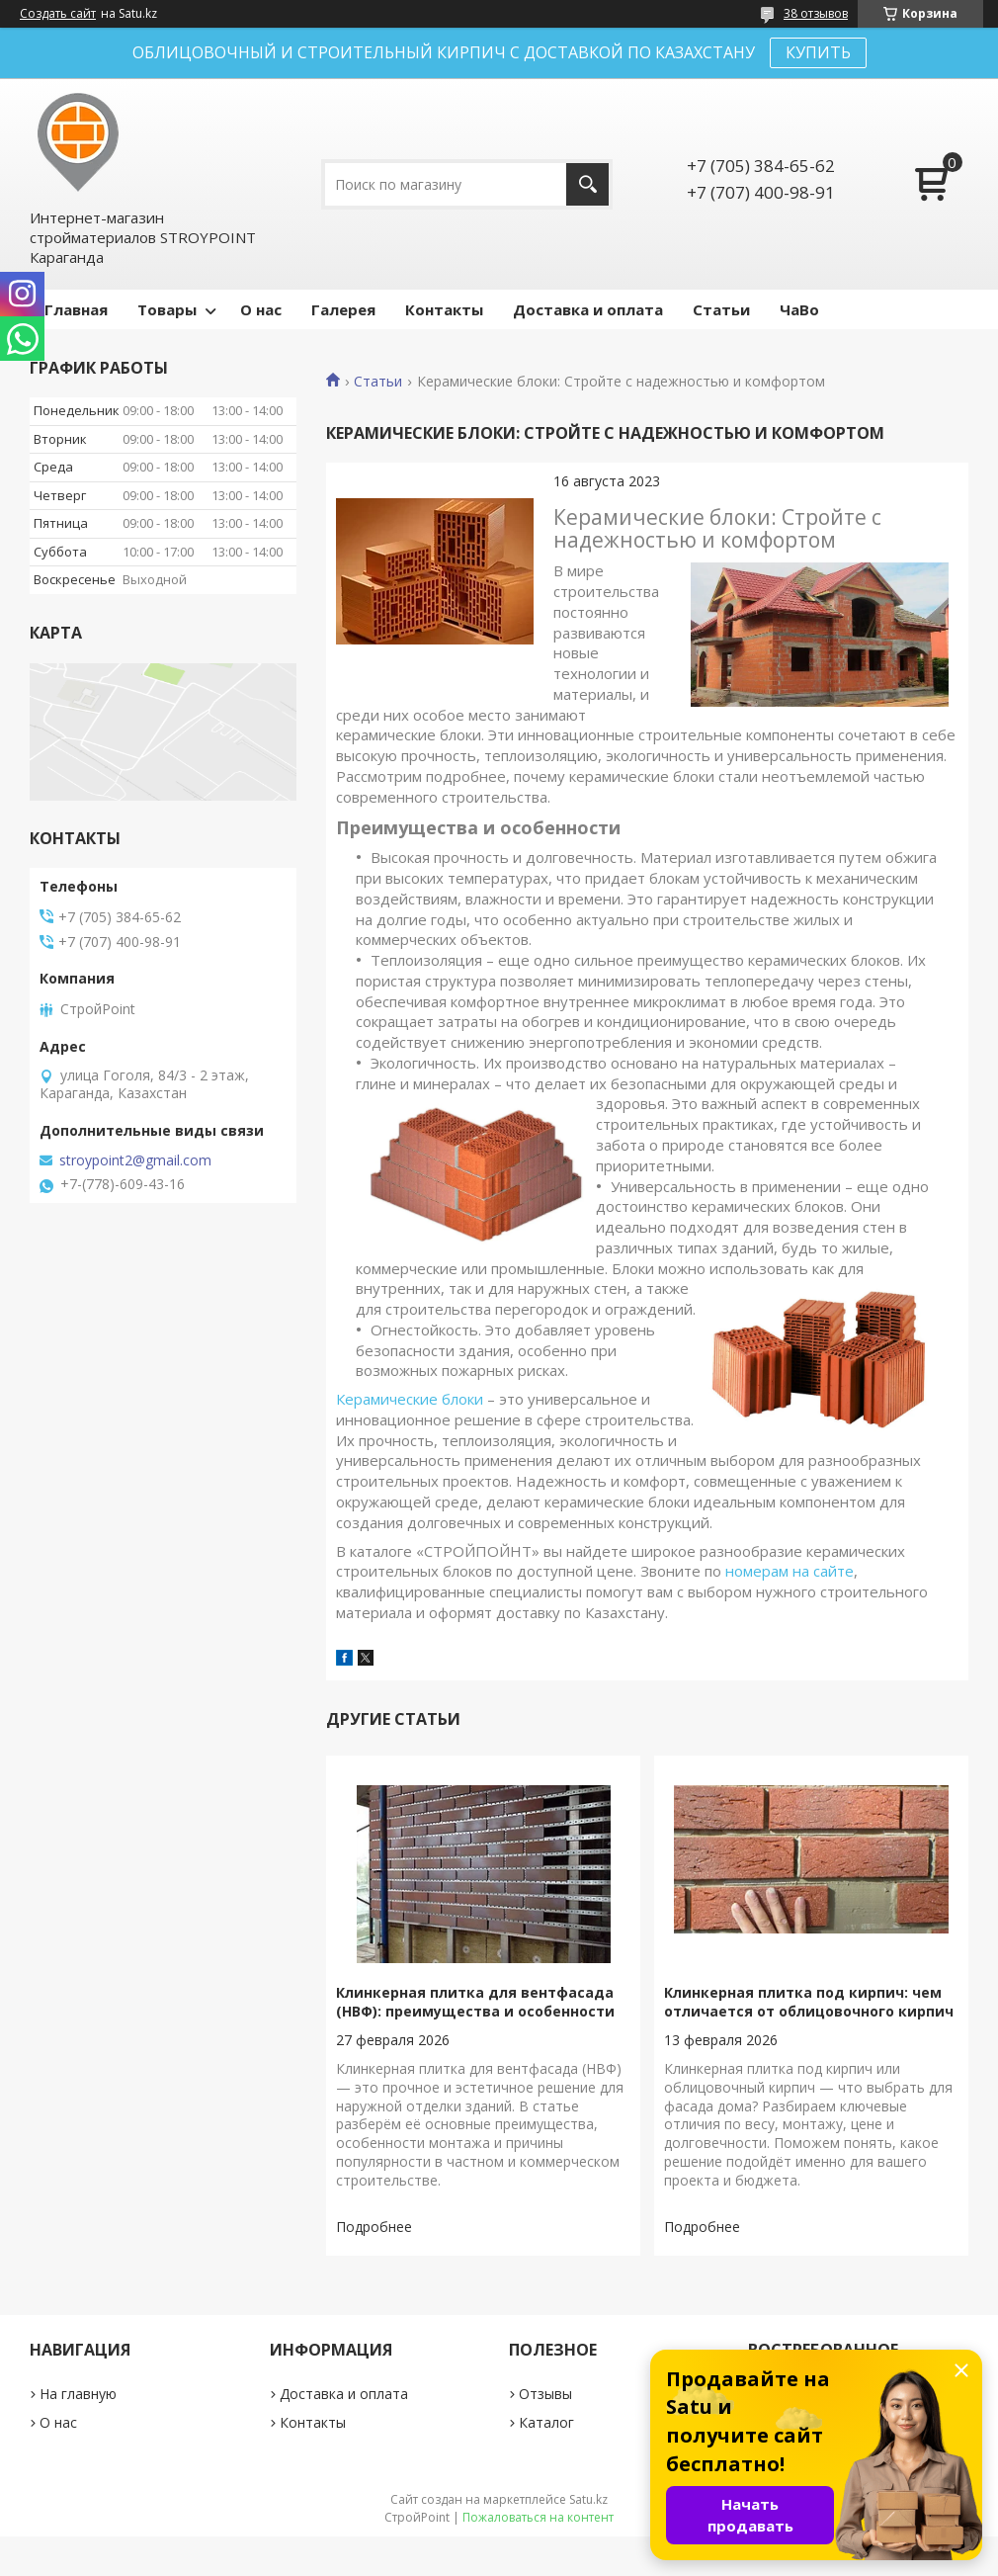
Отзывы (545, 2393)
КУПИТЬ (818, 52)
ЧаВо (799, 309)
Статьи (721, 309)
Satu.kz (588, 2499)
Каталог (546, 2422)
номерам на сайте (789, 1571)
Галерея (343, 309)
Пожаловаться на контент (538, 2517)
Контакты (444, 309)
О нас (261, 309)
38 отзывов (816, 13)
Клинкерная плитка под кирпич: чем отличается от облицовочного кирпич (809, 2001)
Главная (76, 309)
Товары (167, 309)
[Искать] (587, 184)
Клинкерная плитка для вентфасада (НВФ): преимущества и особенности (475, 2001)
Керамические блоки (409, 1399)
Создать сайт (58, 14)
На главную (78, 2393)
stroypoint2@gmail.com (135, 1160)
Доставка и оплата (588, 309)
